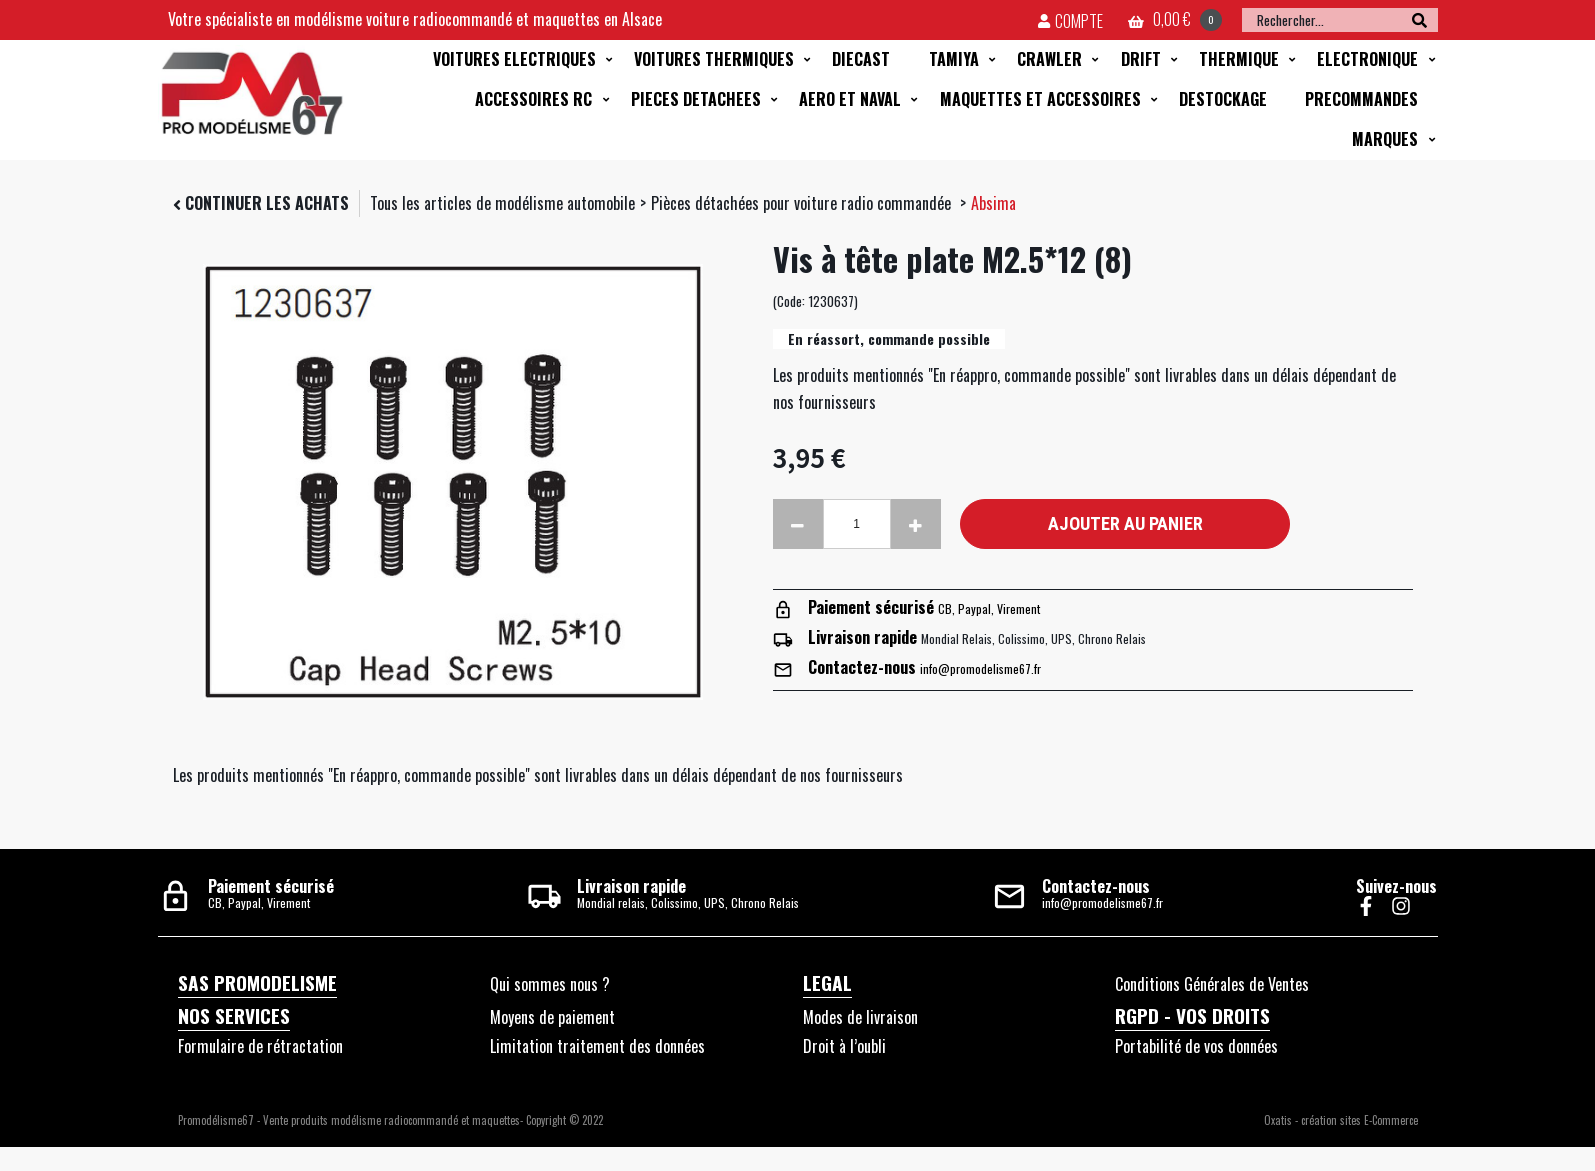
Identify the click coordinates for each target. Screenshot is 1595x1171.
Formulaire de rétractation (260, 1046)
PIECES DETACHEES (696, 99)
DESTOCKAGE (1223, 99)
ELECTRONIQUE (1367, 59)
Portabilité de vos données (1196, 1046)
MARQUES (1385, 139)
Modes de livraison (860, 1017)
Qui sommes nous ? (550, 984)
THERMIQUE (1239, 59)
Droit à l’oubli (844, 1046)
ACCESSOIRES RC (533, 99)
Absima (993, 203)
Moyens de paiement (552, 1017)
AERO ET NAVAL (850, 99)
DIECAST (861, 59)
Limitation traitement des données (597, 1046)
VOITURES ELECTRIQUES (514, 59)
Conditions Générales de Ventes (1212, 984)
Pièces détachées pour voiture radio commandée (803, 203)
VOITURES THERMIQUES (714, 59)
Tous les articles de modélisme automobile (502, 203)
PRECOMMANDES (1361, 99)
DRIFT (1141, 59)
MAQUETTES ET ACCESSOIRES (1040, 99)
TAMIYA (954, 59)
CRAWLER (1049, 59)
